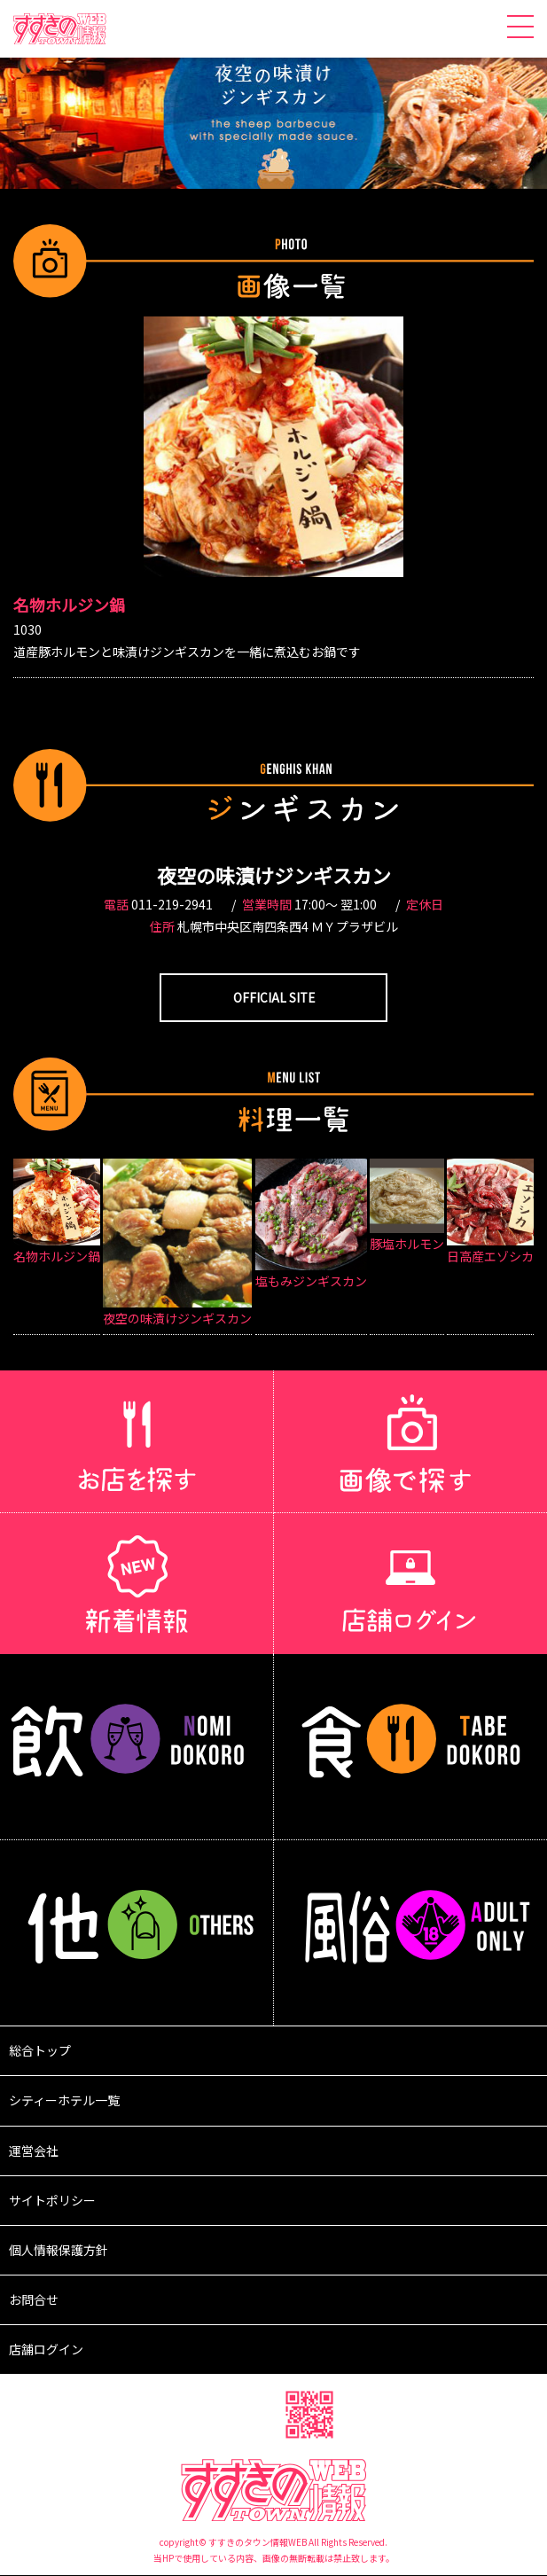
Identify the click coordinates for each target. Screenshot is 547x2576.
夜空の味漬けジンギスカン (274, 875)
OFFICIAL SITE (274, 997)
